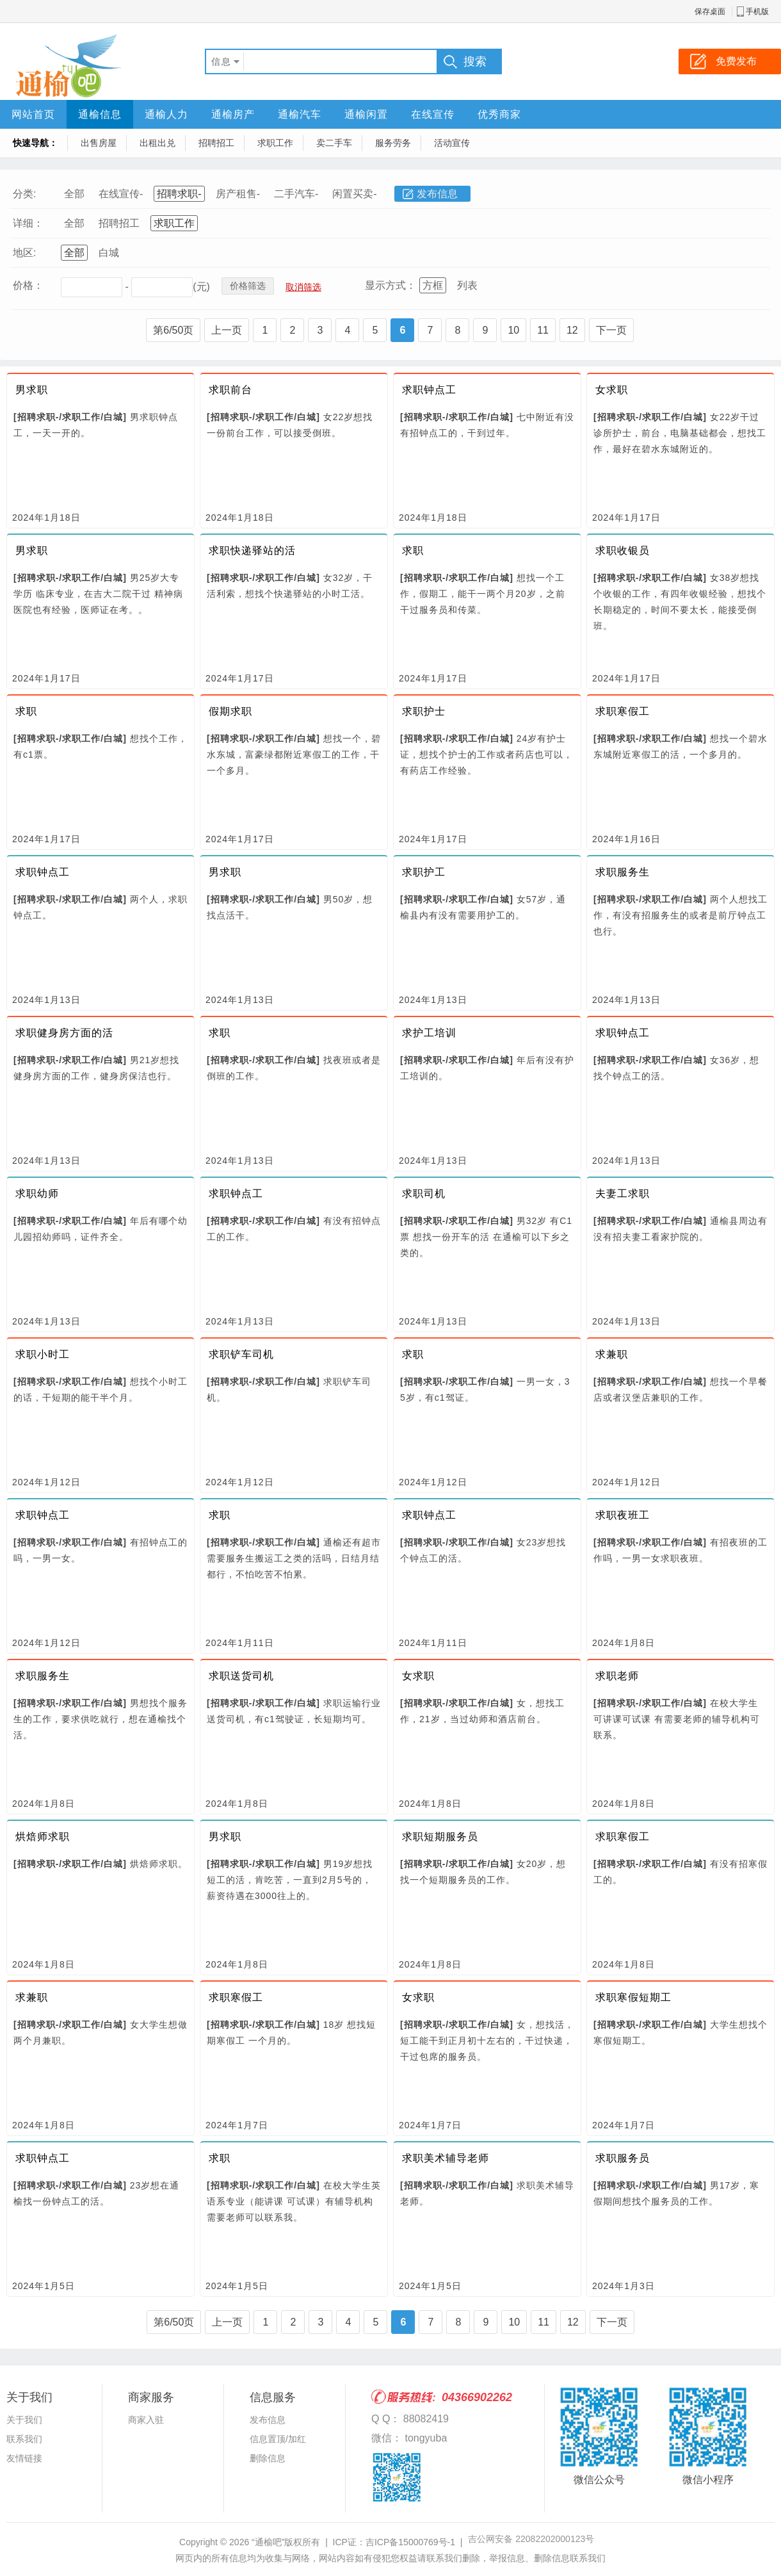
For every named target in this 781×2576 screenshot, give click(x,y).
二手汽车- (296, 193)
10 (513, 330)
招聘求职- (179, 193)
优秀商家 (499, 114)
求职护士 (424, 711)
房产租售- (238, 193)
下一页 (611, 330)
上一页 (226, 330)
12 (572, 330)
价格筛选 (248, 286)
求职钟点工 (429, 389)
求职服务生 (622, 872)
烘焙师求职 (42, 1836)
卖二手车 (334, 143)
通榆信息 (100, 114)
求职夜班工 (622, 1515)
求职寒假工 (622, 711)
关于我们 (24, 2420)
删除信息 (268, 2458)
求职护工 (424, 872)
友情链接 (24, 2458)
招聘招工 (216, 143)
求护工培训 (429, 1032)
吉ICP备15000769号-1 (410, 2542)
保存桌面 (710, 11)
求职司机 (424, 1193)
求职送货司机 (241, 1675)
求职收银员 (622, 550)
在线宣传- (121, 193)
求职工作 (275, 143)
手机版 (757, 11)
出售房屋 (99, 143)
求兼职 (611, 1354)
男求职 (31, 389)
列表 (467, 285)
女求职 (611, 389)
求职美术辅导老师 (445, 2158)
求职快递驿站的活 (252, 550)
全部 (74, 193)
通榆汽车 (299, 114)
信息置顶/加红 (278, 2439)
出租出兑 (157, 143)
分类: (24, 193)
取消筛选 (303, 287)
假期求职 (230, 711)
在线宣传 (433, 114)
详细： (28, 223)
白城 (109, 252)
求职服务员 (622, 2158)
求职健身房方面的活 (64, 1032)
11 (543, 330)
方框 (433, 285)
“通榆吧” (268, 2542)
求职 (413, 550)
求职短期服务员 (440, 1836)
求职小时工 (42, 1354)
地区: (24, 252)
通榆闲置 (366, 114)
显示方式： (390, 285)
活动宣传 (452, 143)
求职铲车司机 (241, 1354)
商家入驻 (146, 2420)
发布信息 (437, 193)
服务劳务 (393, 143)
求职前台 (230, 389)
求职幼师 (37, 1193)
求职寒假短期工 (633, 1997)
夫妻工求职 (622, 1193)
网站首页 (33, 114)
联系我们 (24, 2439)
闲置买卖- (354, 193)
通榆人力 (166, 114)
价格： (28, 285)
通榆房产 (233, 114)
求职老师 (617, 1675)
